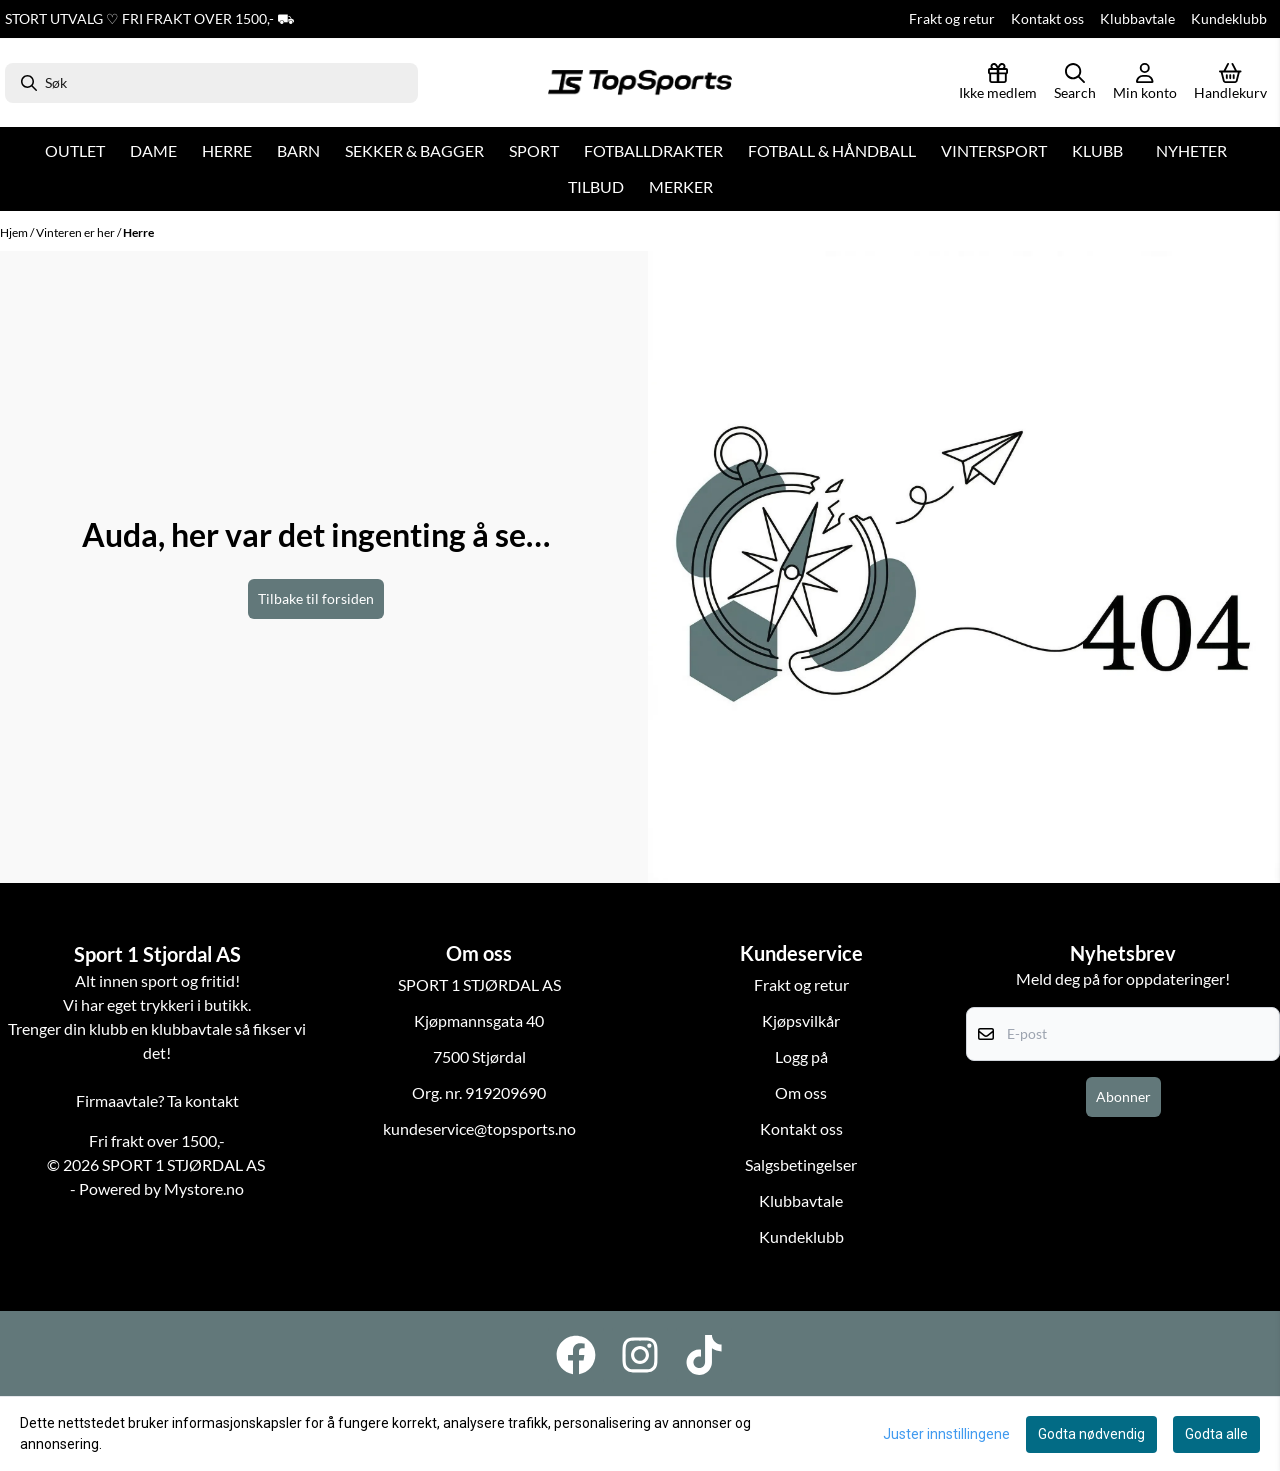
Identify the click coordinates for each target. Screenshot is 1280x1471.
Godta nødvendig (1091, 1434)
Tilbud (596, 186)
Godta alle (1216, 1434)
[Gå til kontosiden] (1145, 83)
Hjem (15, 232)
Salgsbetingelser (801, 1164)
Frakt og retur (952, 18)
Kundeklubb (1229, 18)
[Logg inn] (998, 83)
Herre (138, 232)
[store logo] (640, 83)
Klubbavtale (1137, 18)
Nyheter (1191, 150)
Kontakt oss (1047, 18)
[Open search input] (1075, 83)
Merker (681, 186)
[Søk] (211, 83)
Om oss (801, 1092)
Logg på (801, 1056)
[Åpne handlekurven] (1230, 83)
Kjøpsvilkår (801, 1020)
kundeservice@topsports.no (479, 1128)
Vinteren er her (76, 232)
